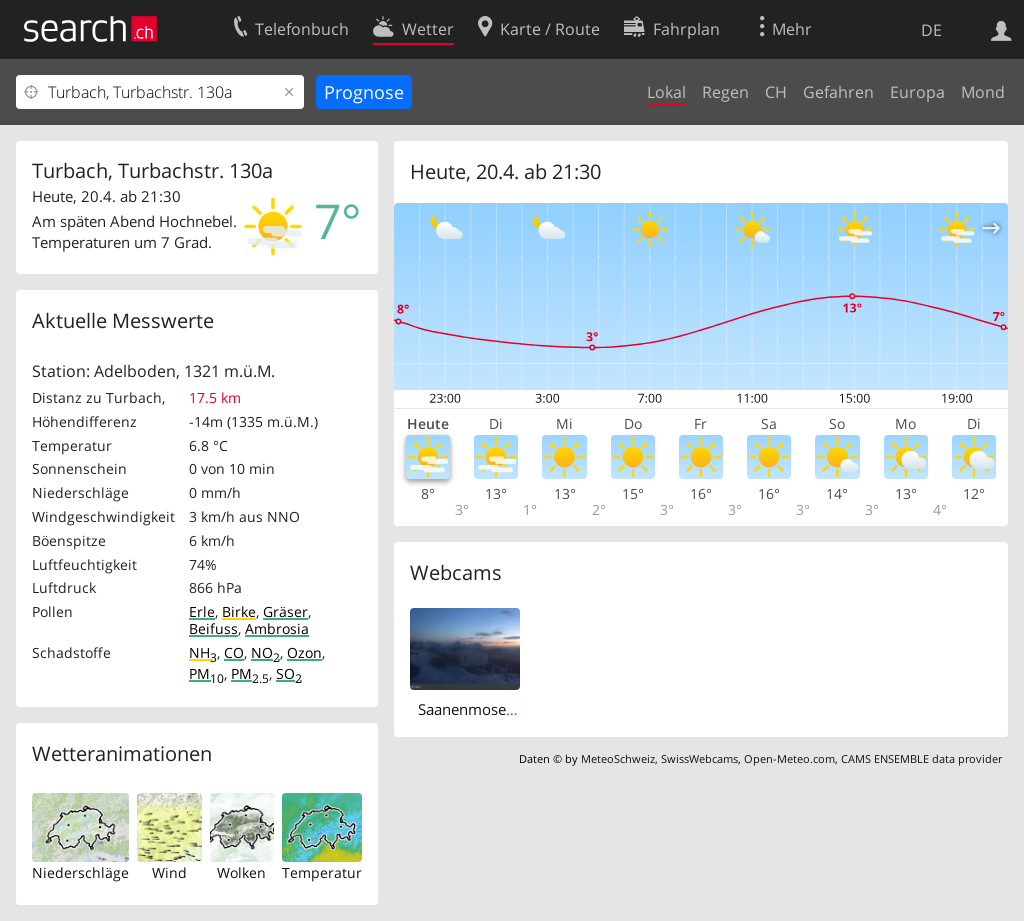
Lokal (666, 92)
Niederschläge (80, 872)
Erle (202, 611)
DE (931, 30)
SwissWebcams (699, 758)
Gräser (285, 611)
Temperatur (322, 872)
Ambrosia (277, 628)
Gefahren (838, 92)
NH (203, 652)
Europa (917, 92)
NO (265, 652)
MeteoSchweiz (618, 758)
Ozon (304, 652)
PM (206, 673)
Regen (725, 92)
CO (234, 652)
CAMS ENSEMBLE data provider (921, 758)
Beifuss (213, 628)
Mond (983, 92)
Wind (169, 872)
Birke (239, 611)
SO (289, 673)
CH (776, 92)
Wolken (241, 872)
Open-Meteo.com (789, 758)
